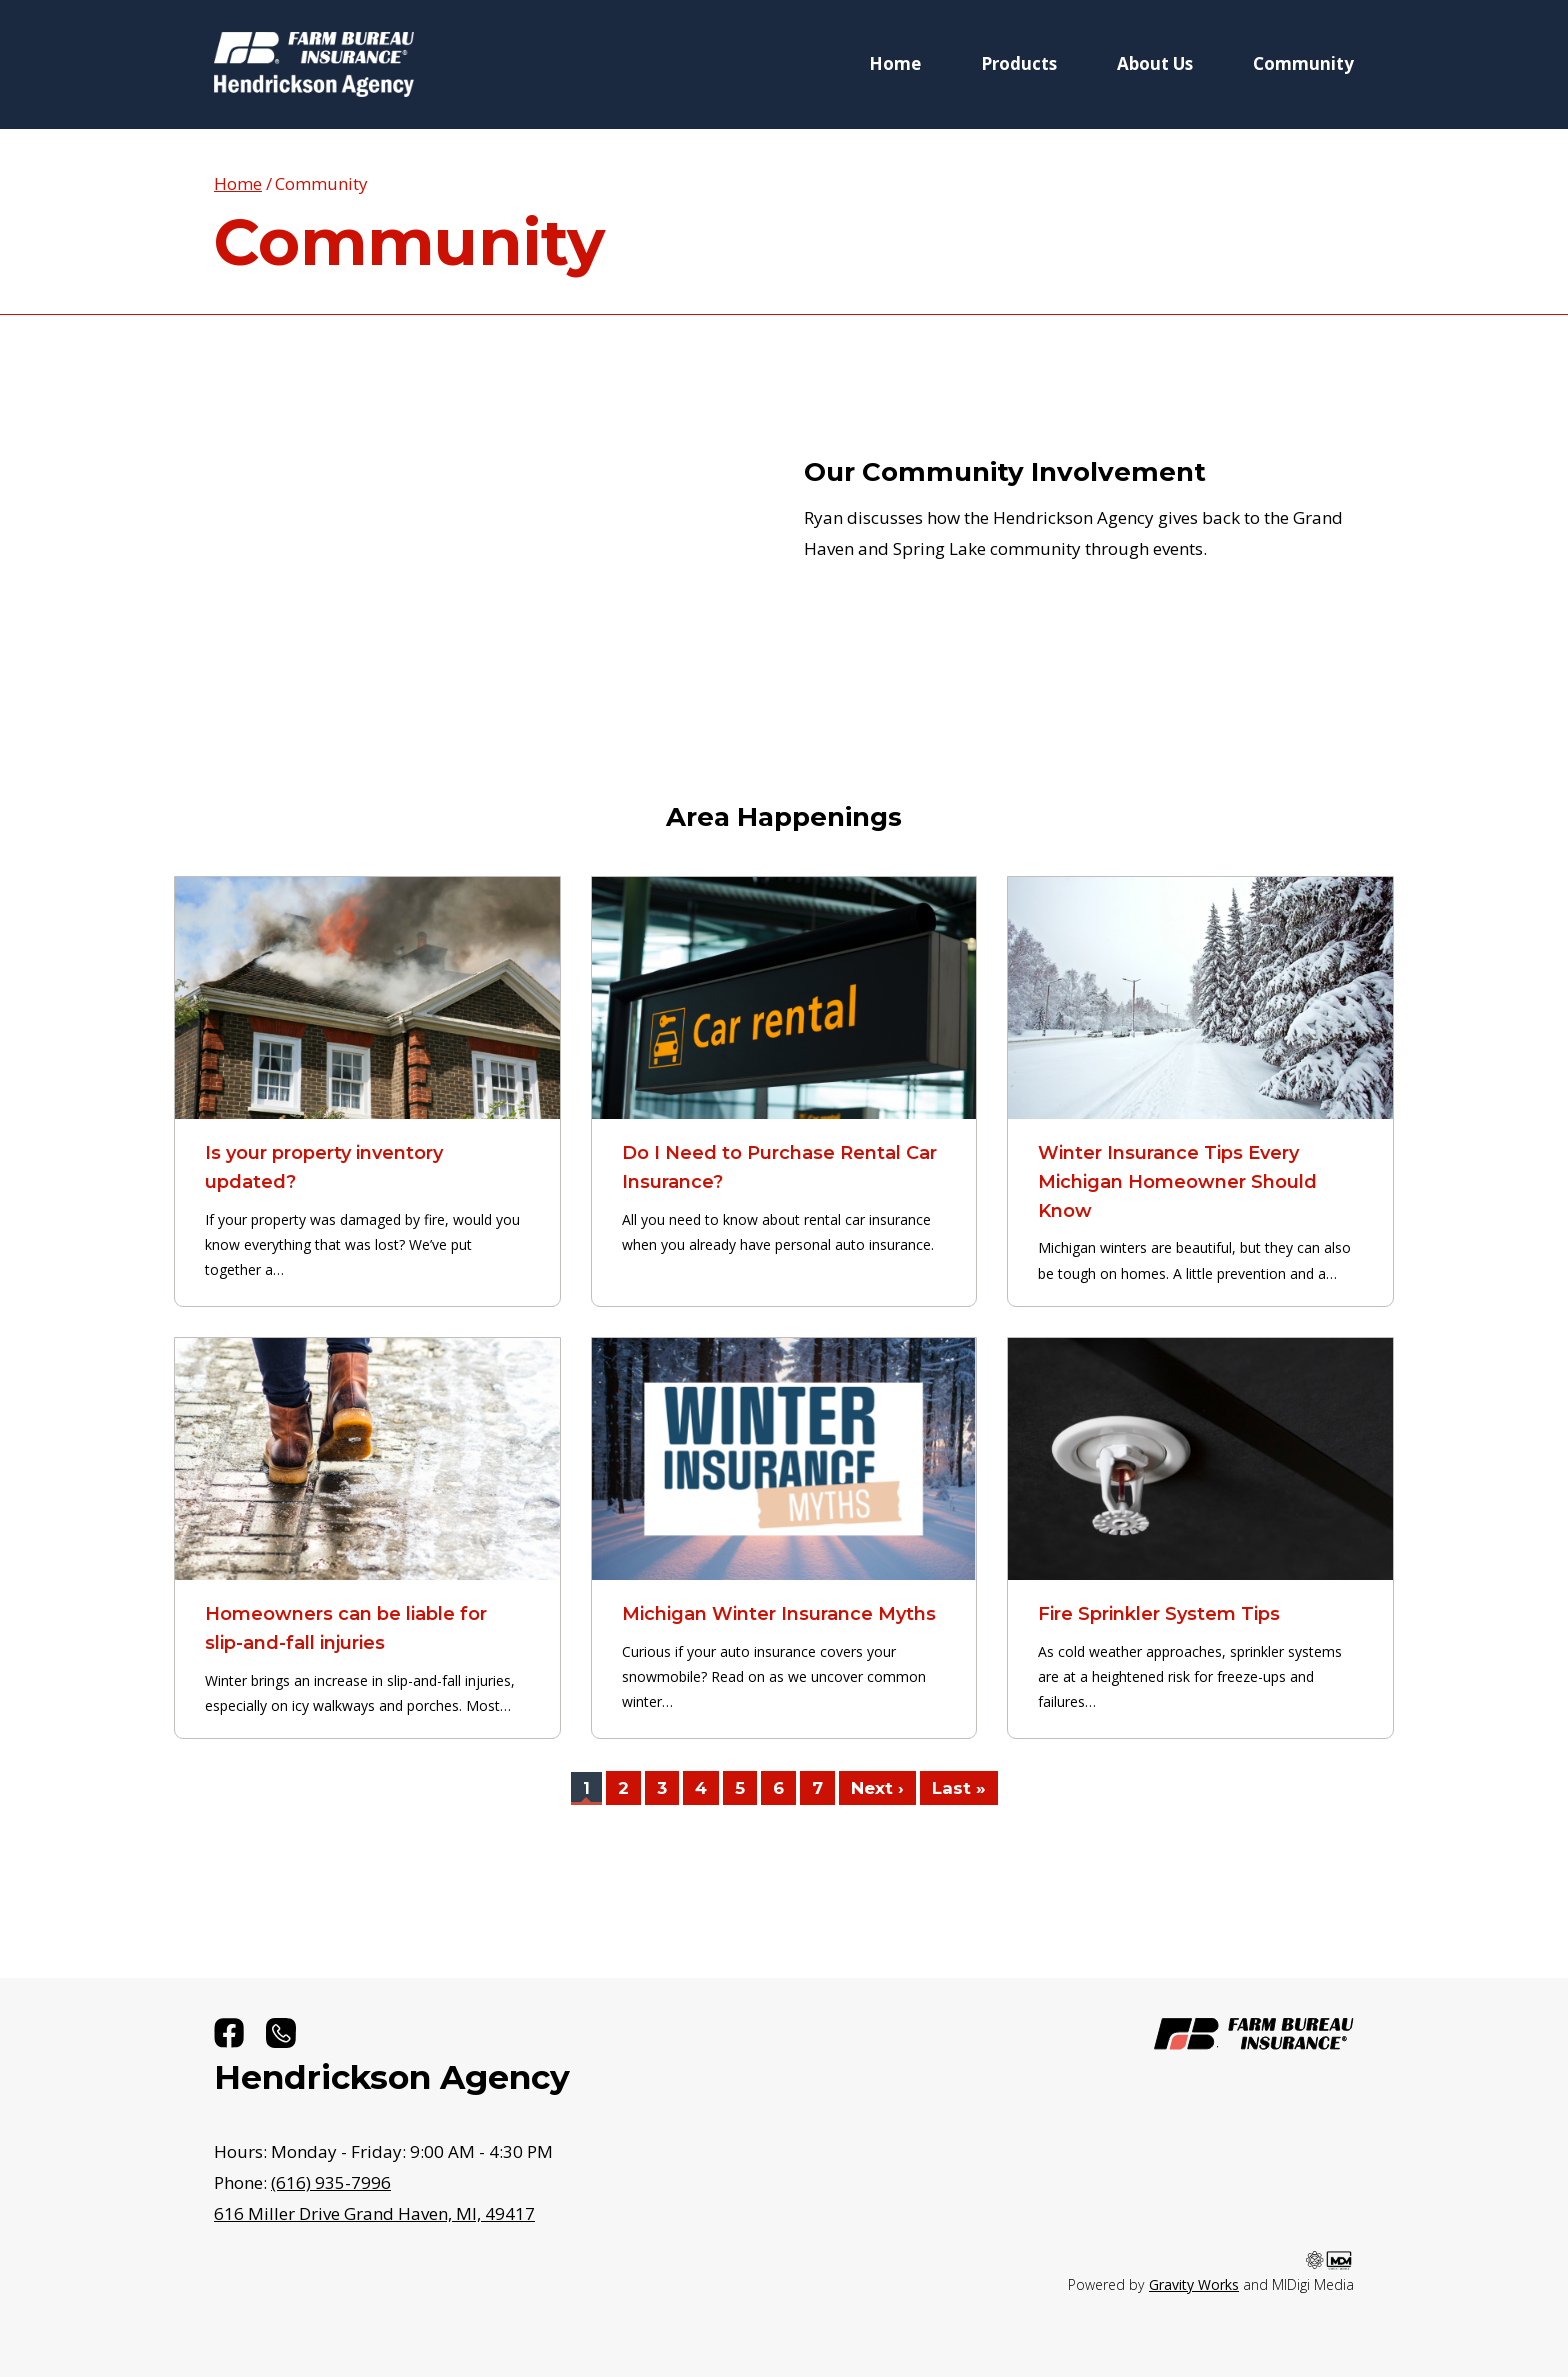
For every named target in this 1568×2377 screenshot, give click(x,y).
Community (1303, 63)
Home (895, 63)
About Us (1155, 63)
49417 (374, 2213)
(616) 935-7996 (331, 2182)
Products (1019, 63)
